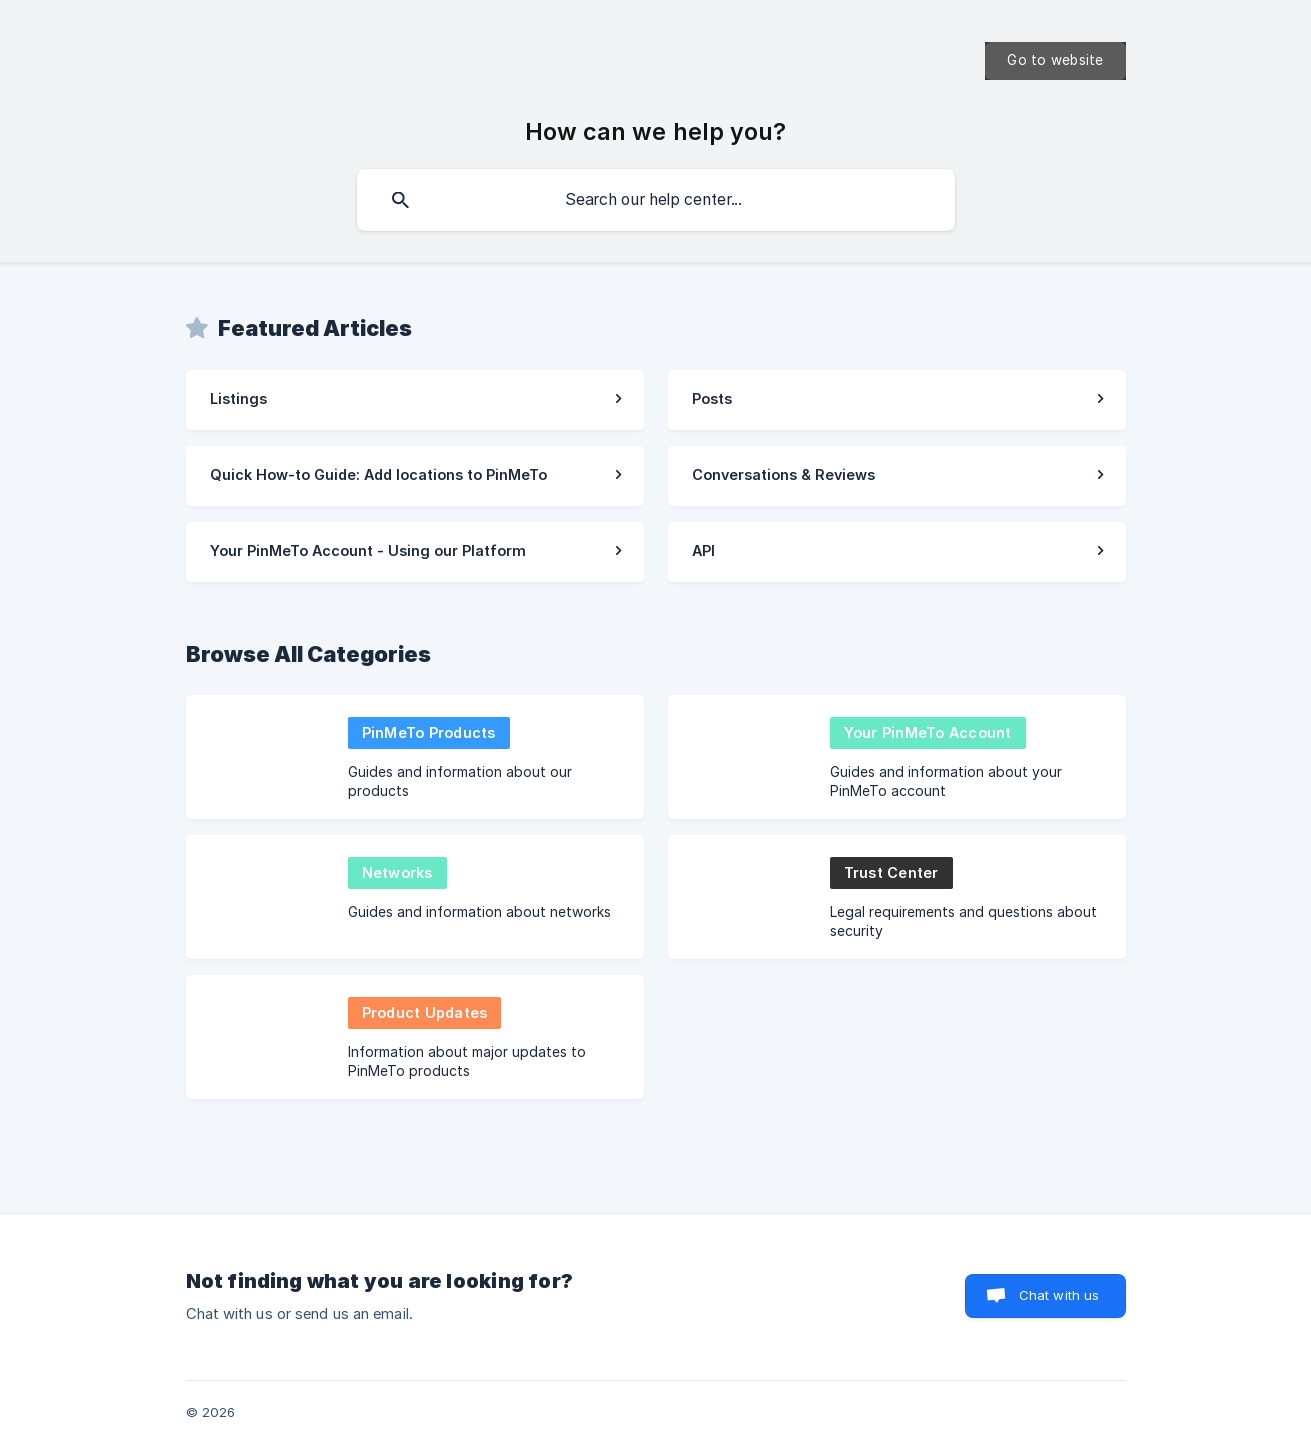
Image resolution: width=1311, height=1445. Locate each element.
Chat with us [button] (1059, 1295)
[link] (415, 400)
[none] (1055, 61)
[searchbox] (656, 200)
